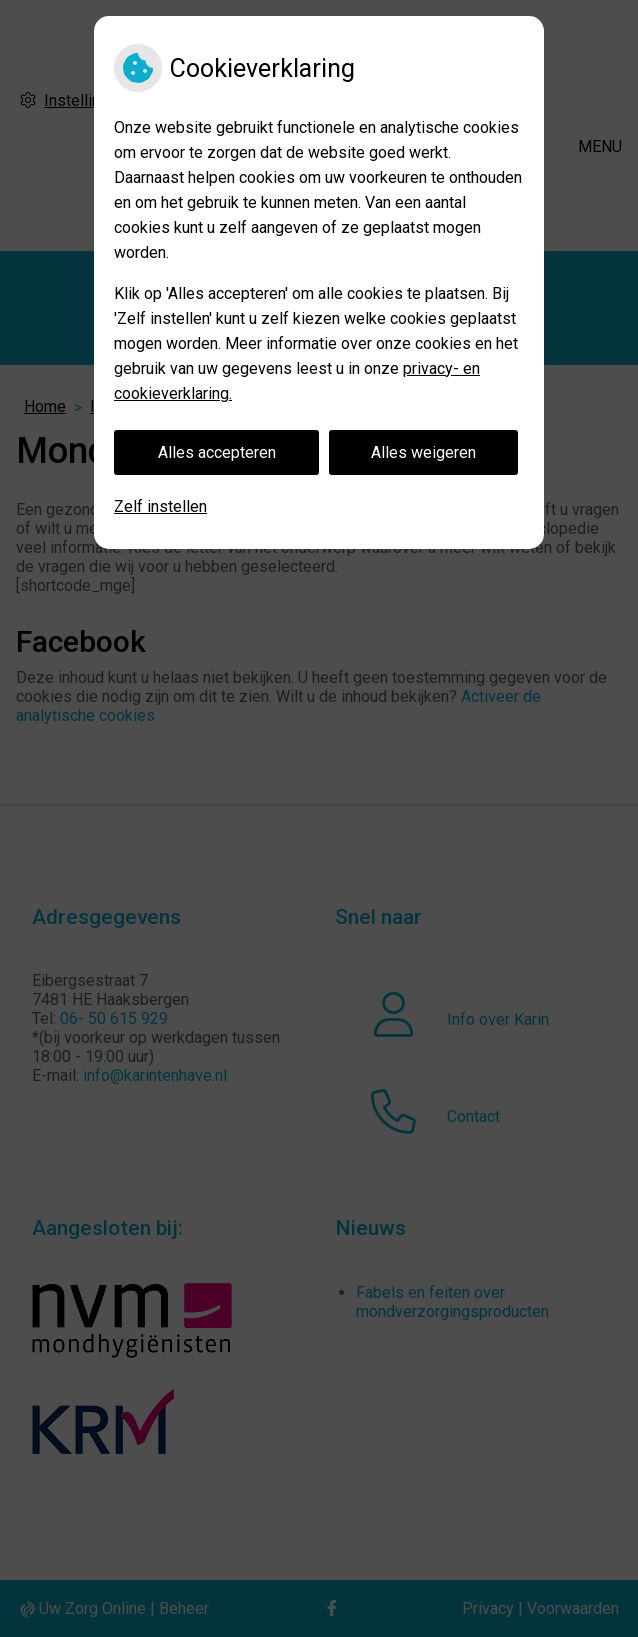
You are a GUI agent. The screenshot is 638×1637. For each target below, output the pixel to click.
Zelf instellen (160, 506)
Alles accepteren (217, 452)
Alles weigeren (423, 452)
